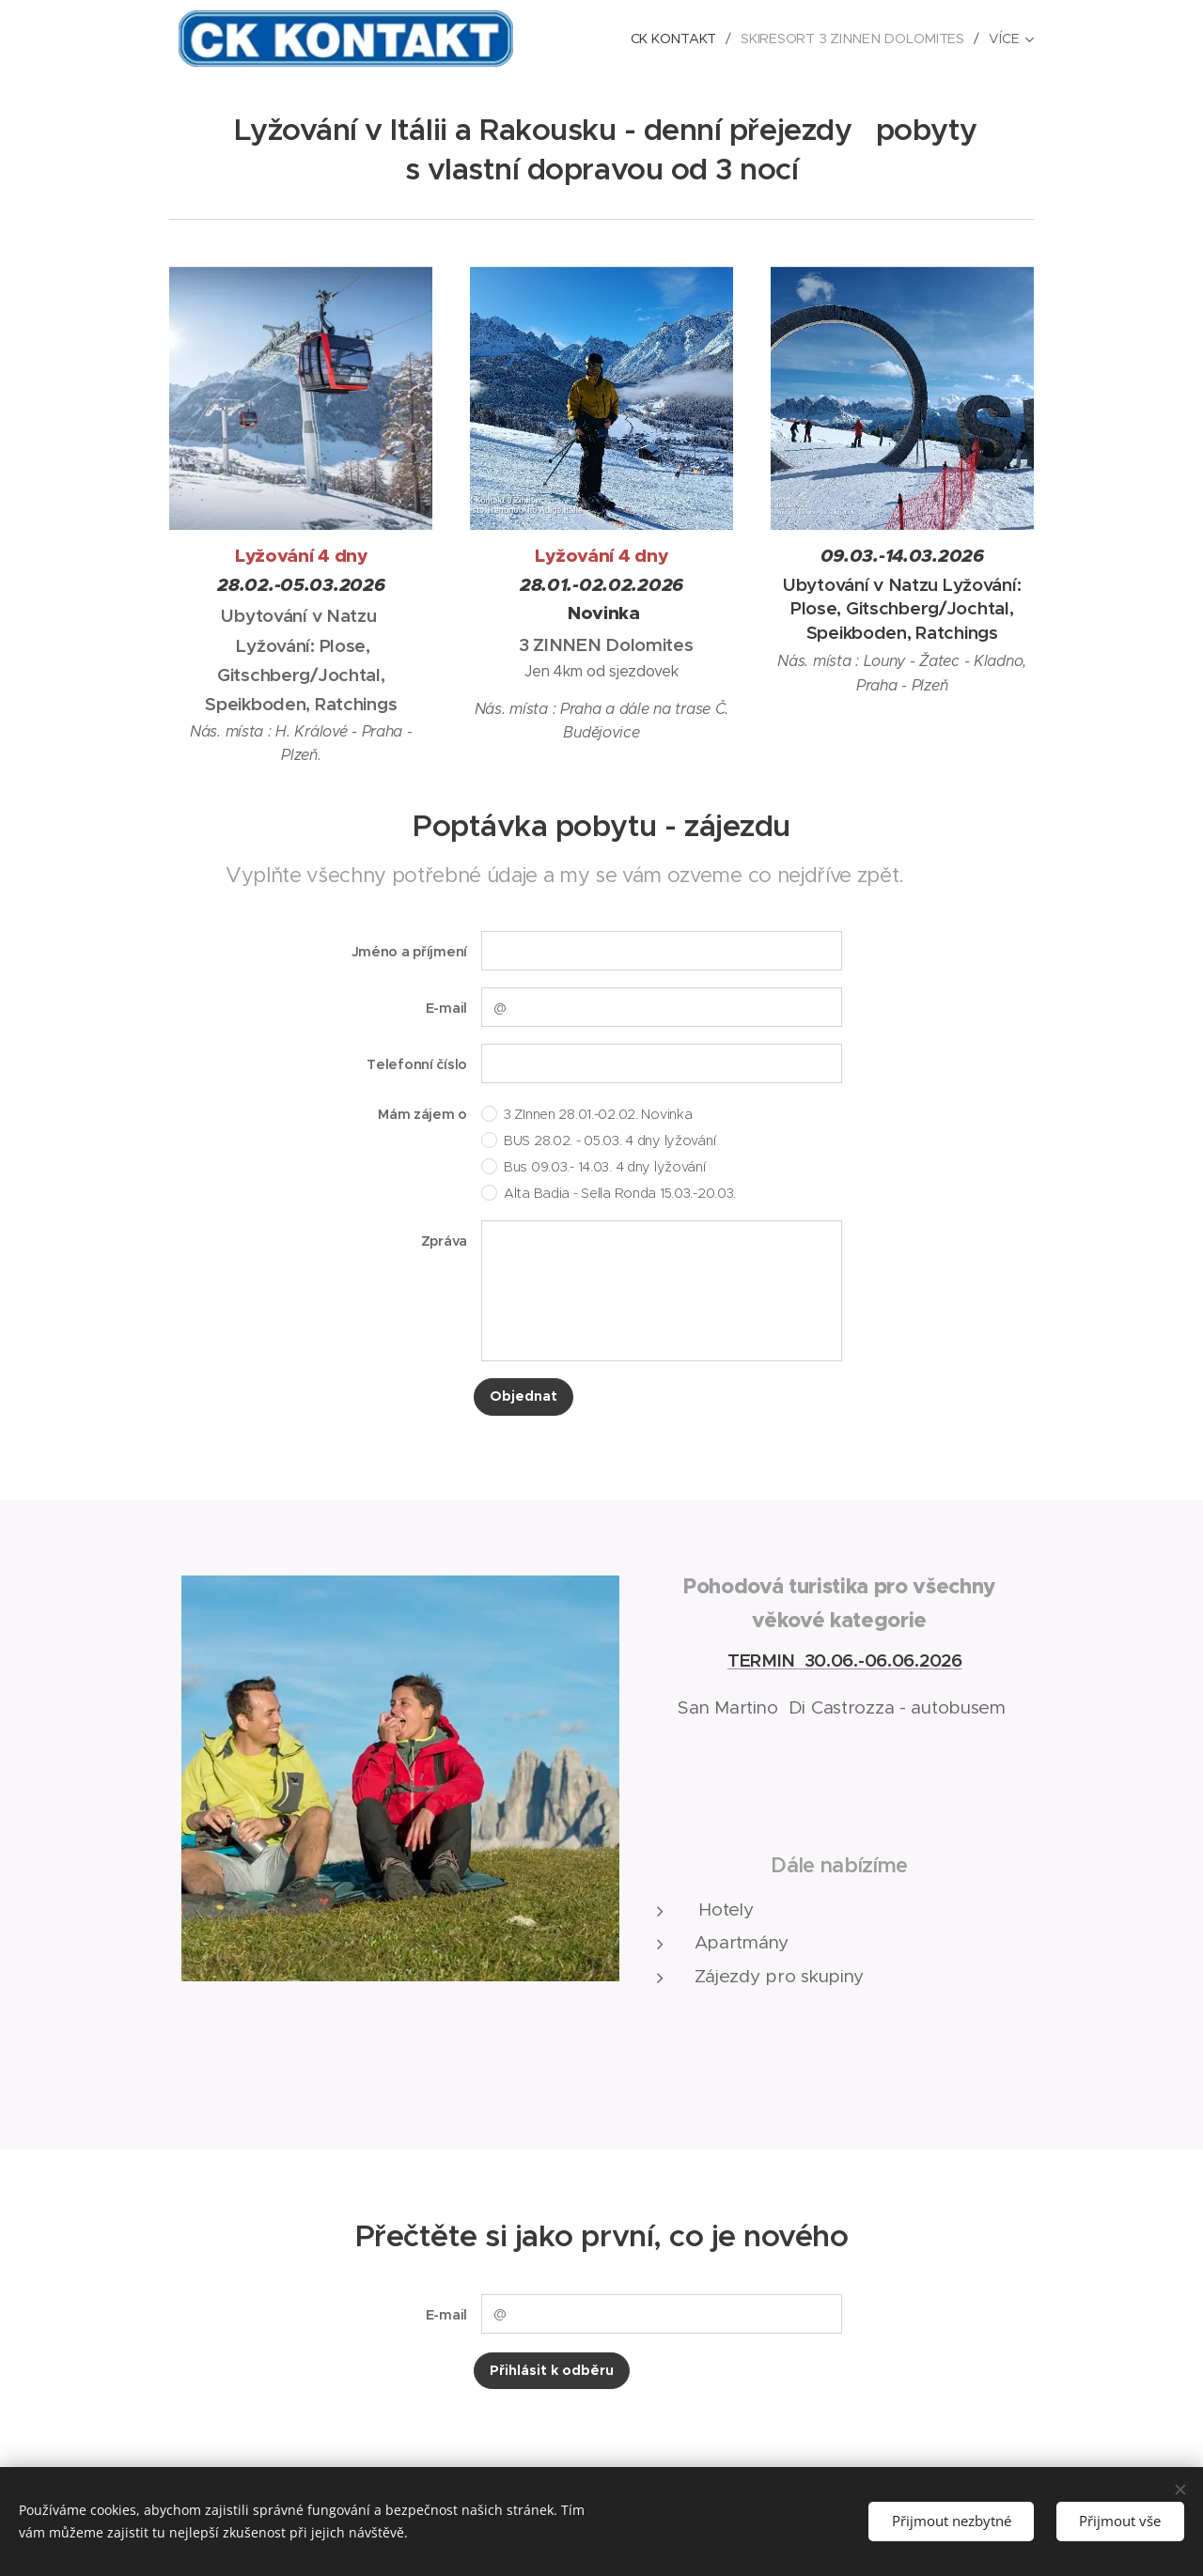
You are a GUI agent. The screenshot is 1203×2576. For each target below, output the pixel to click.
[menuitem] (681, 38)
